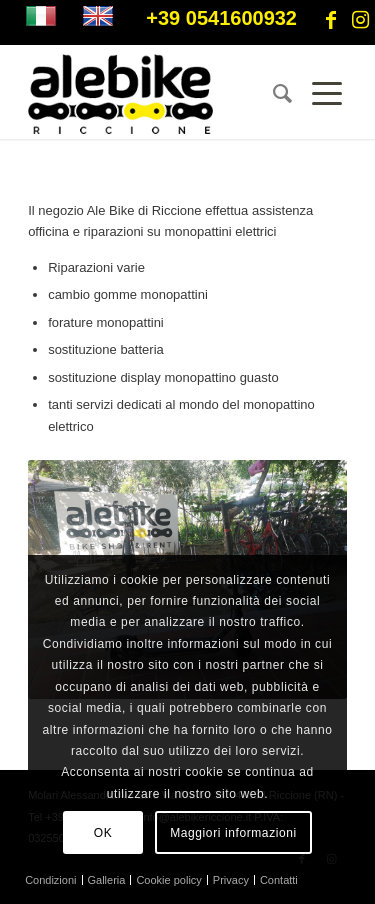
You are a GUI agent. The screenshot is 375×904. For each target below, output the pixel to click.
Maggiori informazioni (233, 833)
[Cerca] (272, 94)
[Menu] (319, 94)
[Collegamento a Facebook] (331, 20)
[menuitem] (272, 94)
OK (103, 833)
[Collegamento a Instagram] (360, 20)
